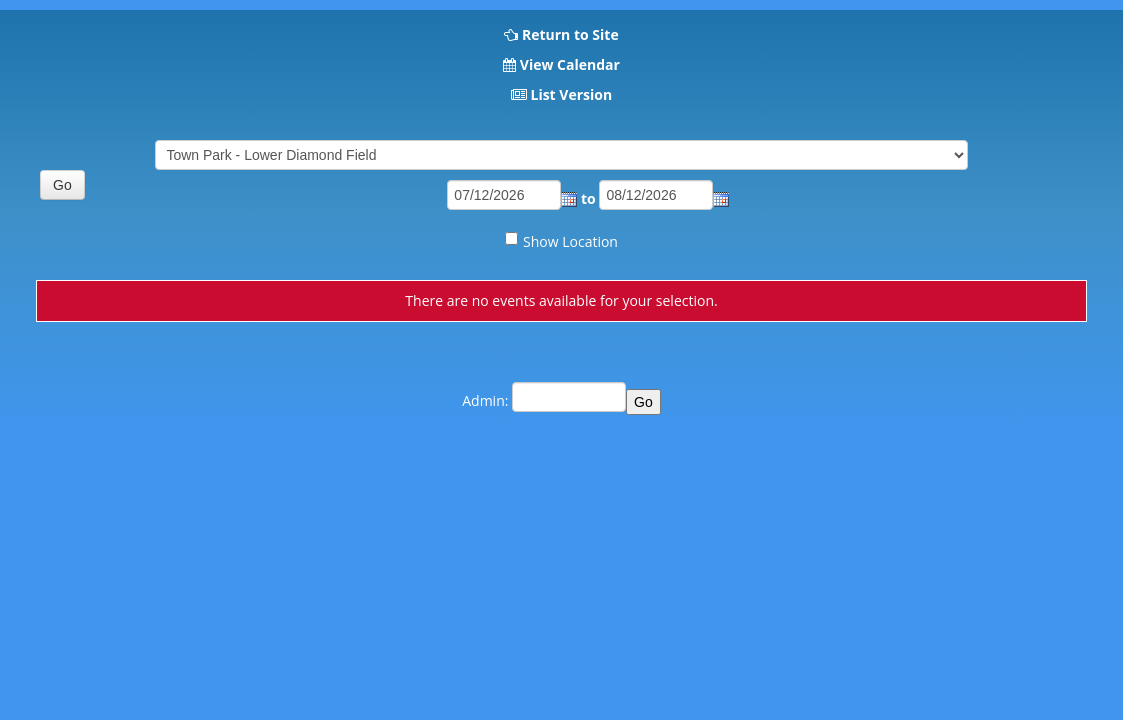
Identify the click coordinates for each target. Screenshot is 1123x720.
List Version (571, 94)
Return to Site (570, 34)
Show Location (570, 241)
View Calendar (570, 64)
